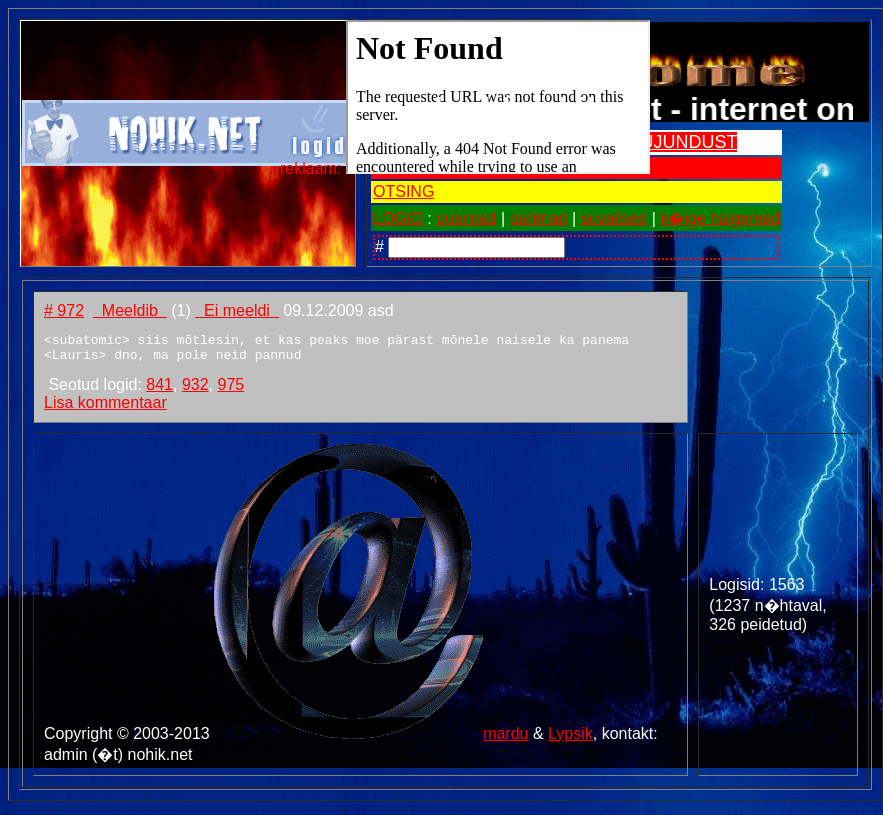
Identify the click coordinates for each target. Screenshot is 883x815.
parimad (539, 218)
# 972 (64, 310)
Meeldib (130, 310)
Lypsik (570, 739)
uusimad (466, 218)
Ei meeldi (237, 310)
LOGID (398, 218)
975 (230, 390)
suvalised (614, 218)
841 (159, 390)
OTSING (403, 191)
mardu (505, 739)
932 (195, 390)
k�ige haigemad (720, 218)
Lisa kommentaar (105, 408)
